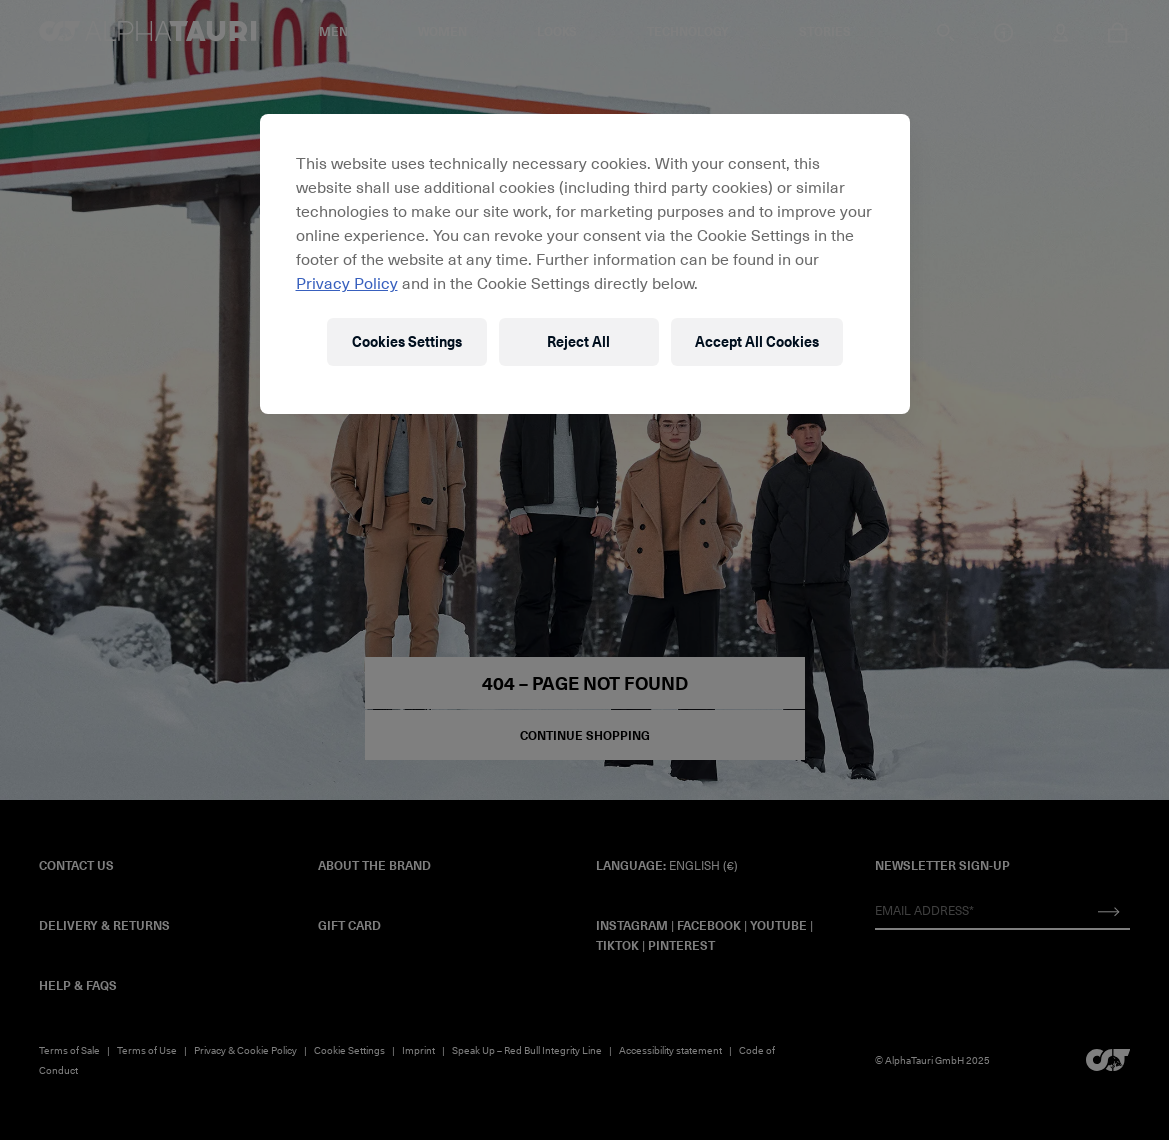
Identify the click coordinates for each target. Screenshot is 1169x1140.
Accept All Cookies (757, 341)
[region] (585, 264)
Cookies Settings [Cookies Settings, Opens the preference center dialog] (407, 341)
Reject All (578, 341)
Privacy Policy (347, 282)
